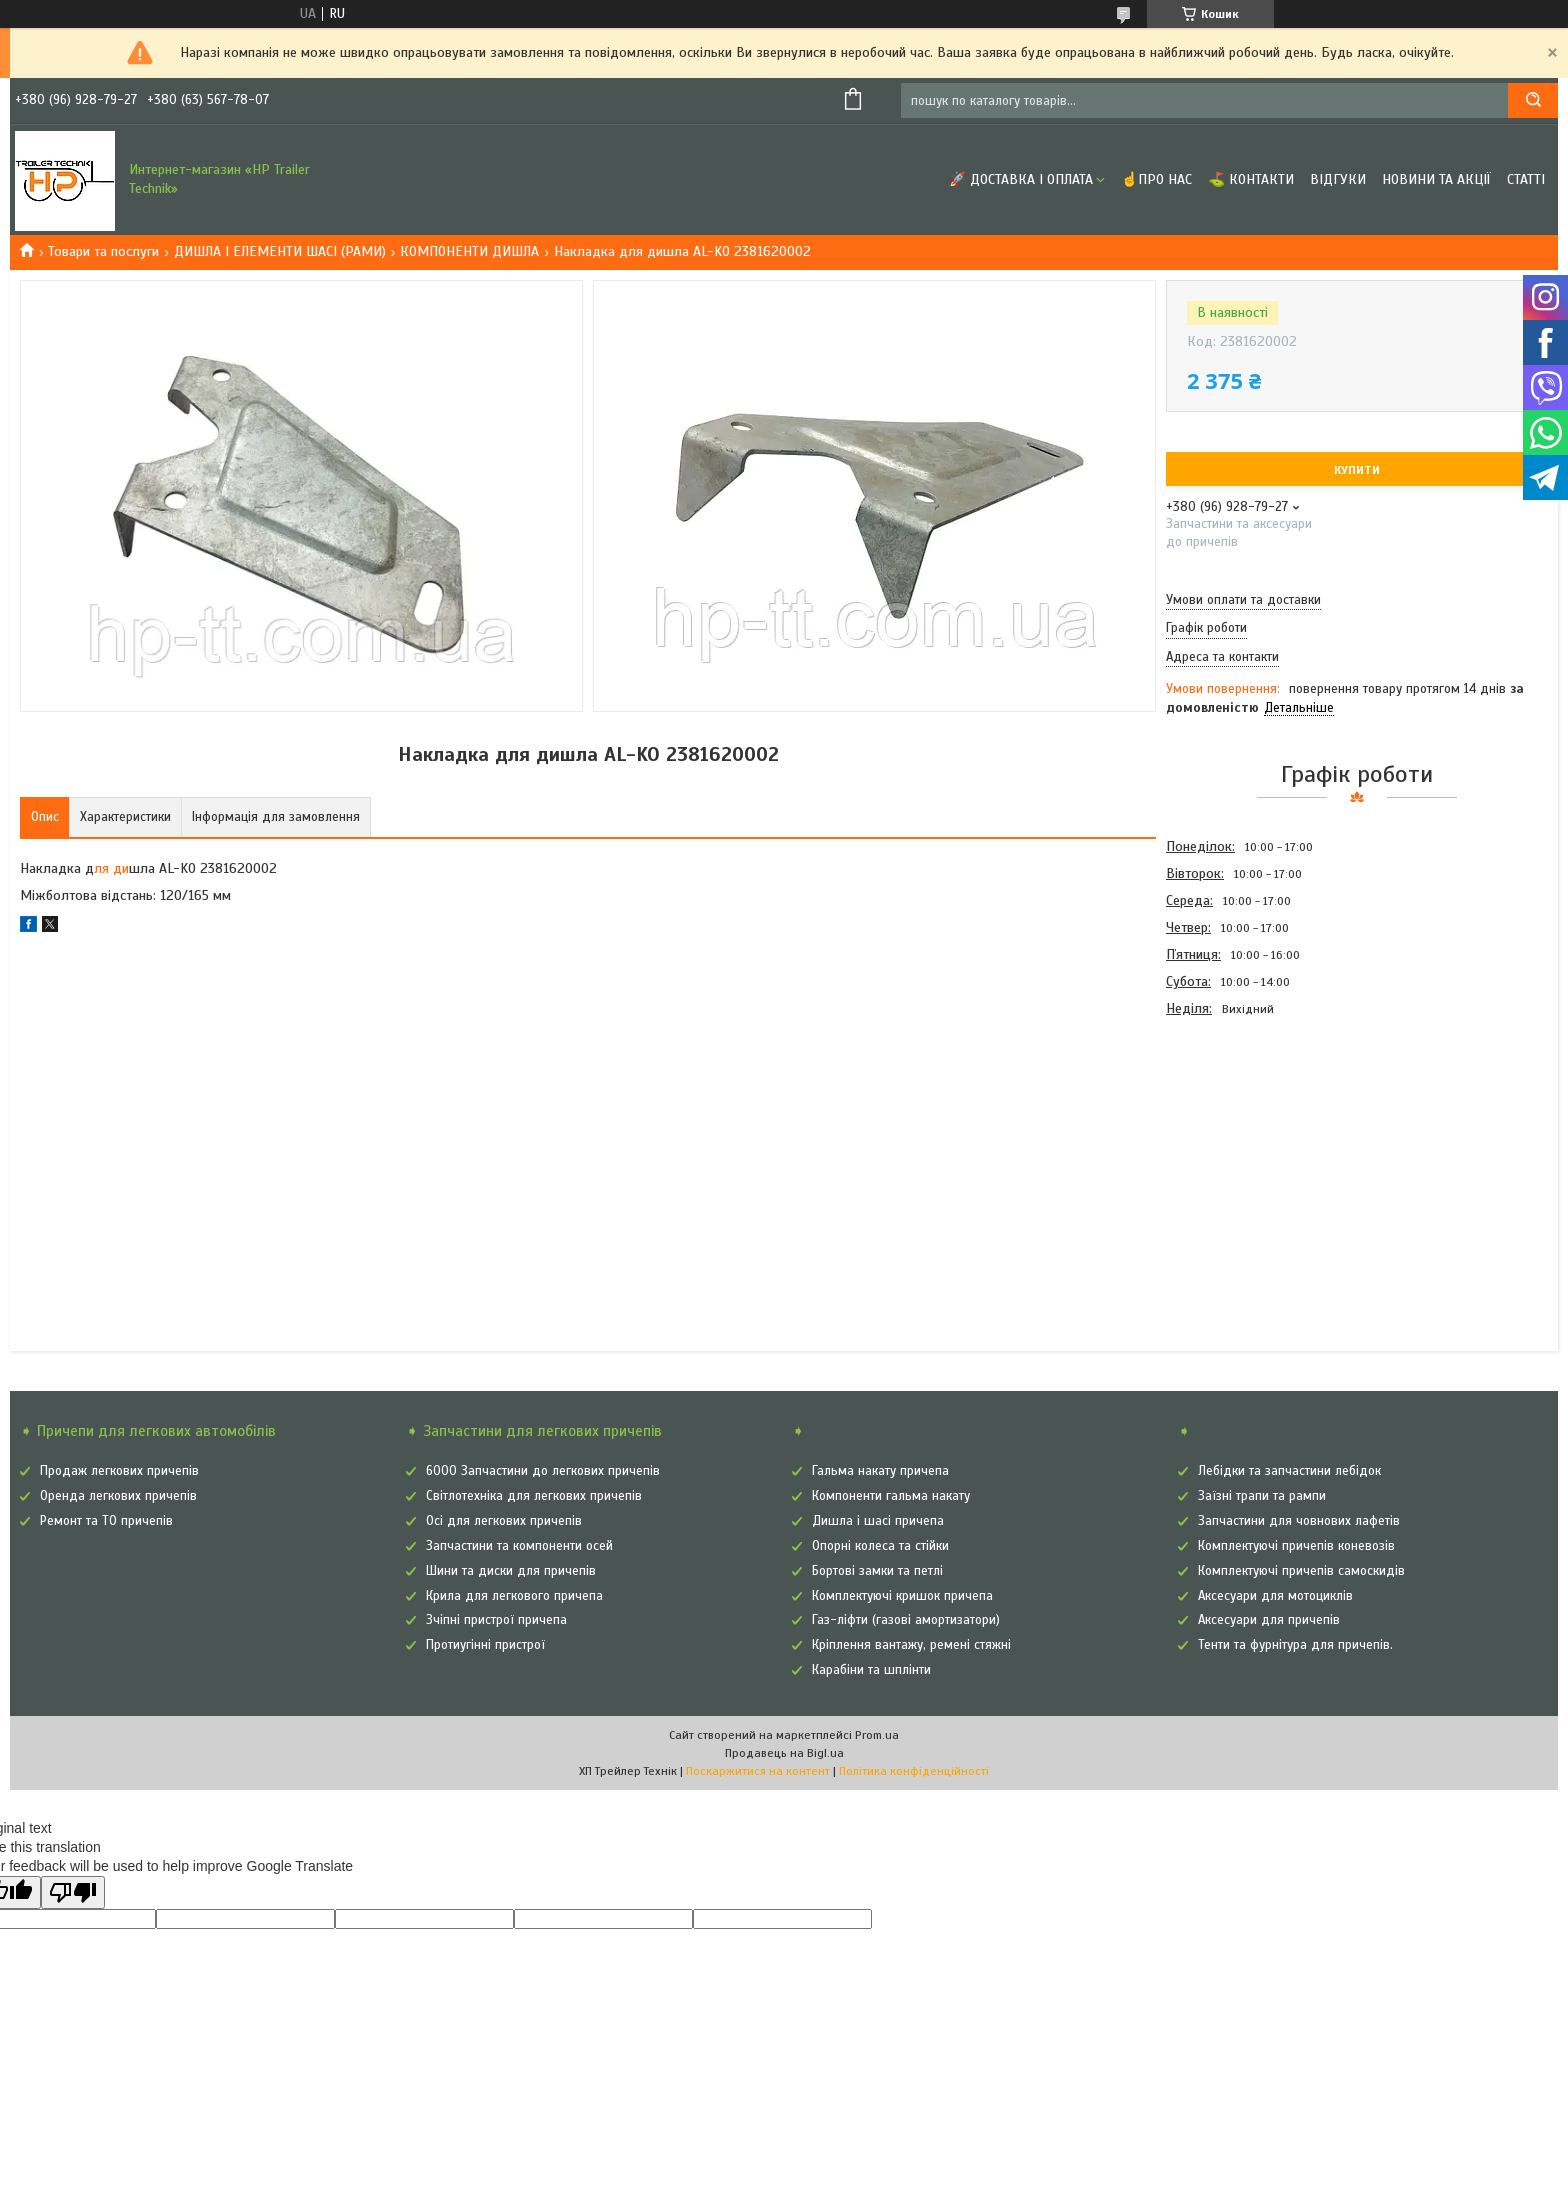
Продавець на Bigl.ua (784, 1753)
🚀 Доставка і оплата (1021, 179)
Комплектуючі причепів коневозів (1296, 1546)
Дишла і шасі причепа (878, 1521)
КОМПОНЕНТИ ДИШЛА (469, 251)
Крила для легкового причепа (514, 1596)
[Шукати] (1533, 100)
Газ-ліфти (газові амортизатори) (906, 1620)
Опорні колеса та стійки (880, 1546)
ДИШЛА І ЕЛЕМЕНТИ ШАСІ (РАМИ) (280, 251)
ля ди (111, 868)
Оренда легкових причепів (118, 1496)
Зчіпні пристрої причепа (496, 1620)
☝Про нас (1156, 179)
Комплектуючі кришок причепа (902, 1596)
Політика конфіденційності (914, 1771)
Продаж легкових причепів (119, 1471)
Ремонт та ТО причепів (106, 1521)
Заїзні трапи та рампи (1262, 1496)
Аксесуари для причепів (1269, 1620)
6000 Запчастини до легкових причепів (543, 1471)
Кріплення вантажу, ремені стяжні (911, 1645)
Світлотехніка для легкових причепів (534, 1496)
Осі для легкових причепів (504, 1521)
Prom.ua (877, 1735)
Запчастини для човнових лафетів (1299, 1521)
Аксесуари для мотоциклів (1275, 1596)
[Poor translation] (73, 1892)
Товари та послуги (103, 251)
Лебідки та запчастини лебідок (1289, 1471)
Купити (1357, 470)
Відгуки (1338, 179)
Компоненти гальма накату (891, 1496)
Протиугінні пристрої (485, 1645)
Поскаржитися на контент (758, 1771)
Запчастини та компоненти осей (519, 1546)
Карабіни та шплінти (871, 1670)
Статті (1526, 179)
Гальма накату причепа (880, 1471)
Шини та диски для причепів (511, 1571)
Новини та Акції (1436, 179)
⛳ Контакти (1251, 179)
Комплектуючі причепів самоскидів (1301, 1571)
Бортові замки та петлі (877, 1571)
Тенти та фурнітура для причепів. (1295, 1645)
